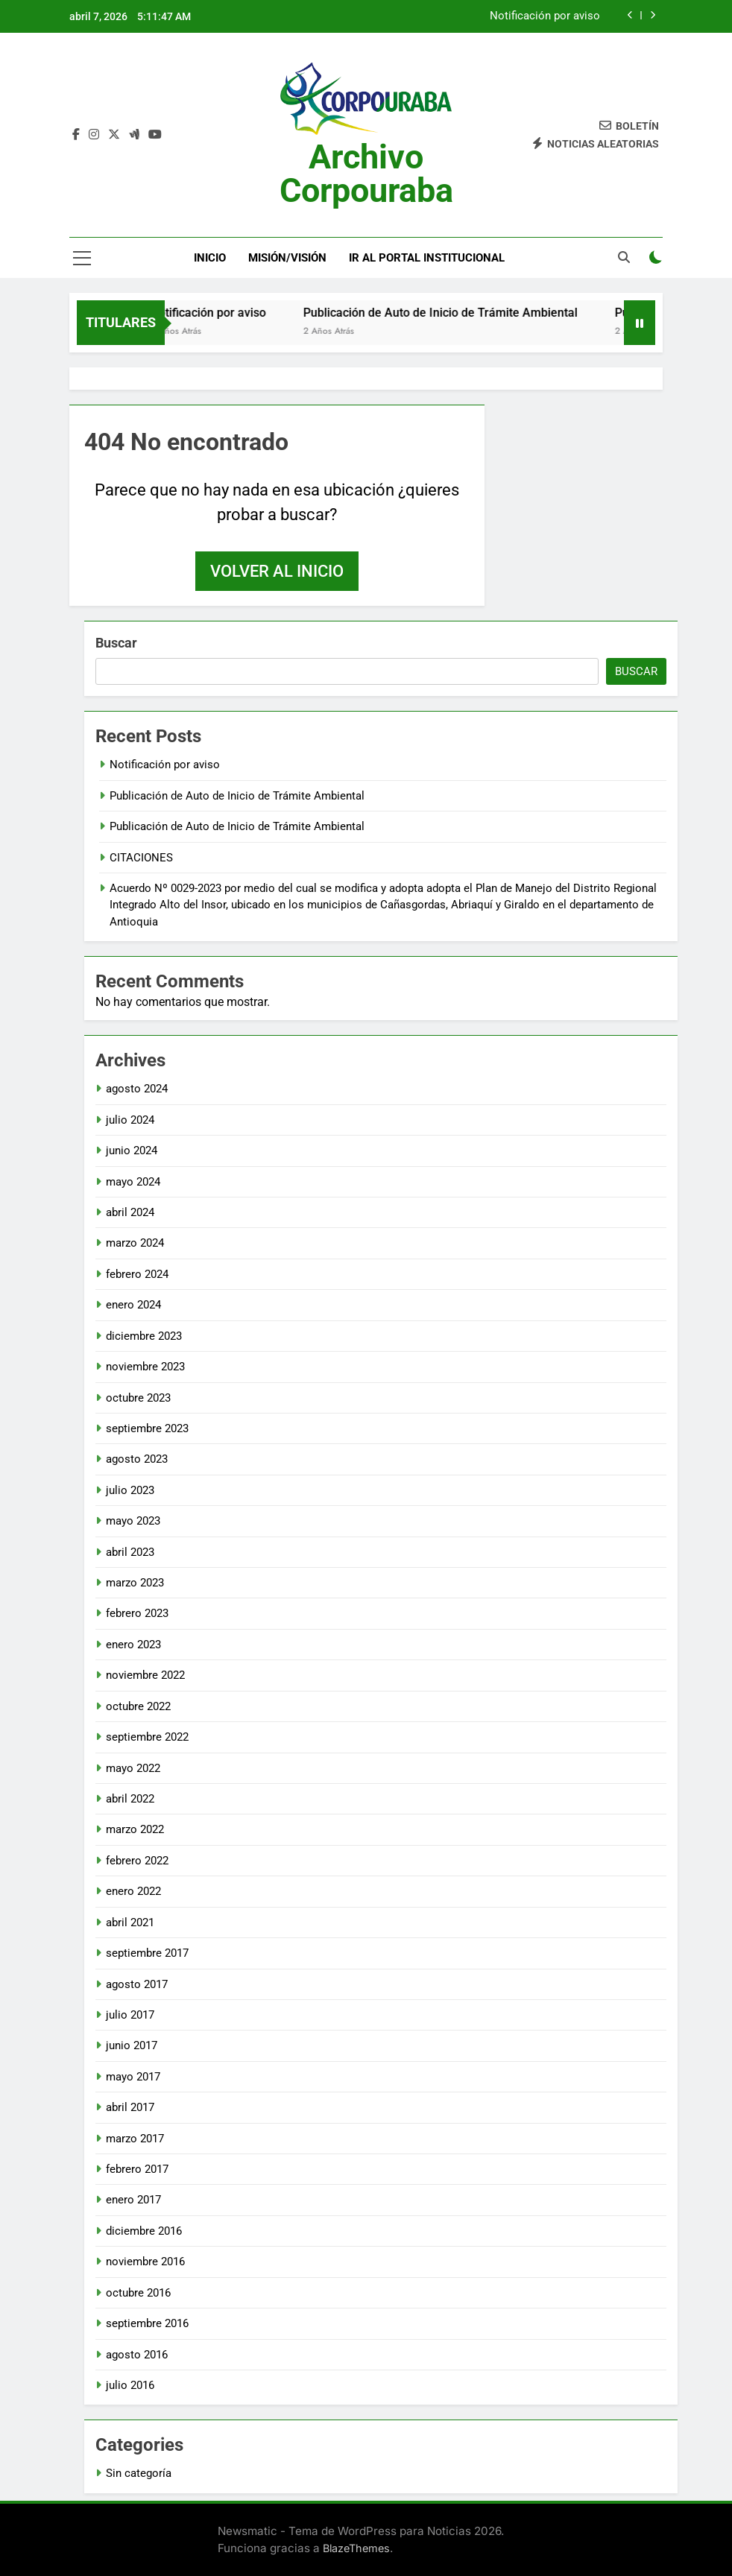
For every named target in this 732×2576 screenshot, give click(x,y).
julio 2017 (130, 2015)
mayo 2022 (133, 1768)
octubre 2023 (138, 1398)
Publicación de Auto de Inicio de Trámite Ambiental (461, 313)
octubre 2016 (138, 2293)
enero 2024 (133, 1304)
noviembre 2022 (145, 1675)
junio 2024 (131, 1150)
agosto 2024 (137, 1088)
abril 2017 (130, 2107)
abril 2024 (130, 1212)
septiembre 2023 (147, 1428)
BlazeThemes (356, 2548)
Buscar (116, 643)
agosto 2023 (137, 1459)
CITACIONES (141, 857)
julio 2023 (130, 1490)
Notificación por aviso (545, 16)
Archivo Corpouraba (366, 173)
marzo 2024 (135, 1243)
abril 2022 (130, 1799)
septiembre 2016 (147, 2323)
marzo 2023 (135, 1582)
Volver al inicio (277, 571)
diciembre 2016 (144, 2231)
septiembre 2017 (147, 1953)
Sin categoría (138, 2473)
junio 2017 (131, 2045)
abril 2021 (130, 1922)
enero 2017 (133, 2199)
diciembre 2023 (144, 1336)
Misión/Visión (287, 258)
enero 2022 (133, 1891)
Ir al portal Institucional (427, 258)
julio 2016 (130, 2385)
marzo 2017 (135, 2138)
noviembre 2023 (145, 1366)
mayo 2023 (133, 1521)
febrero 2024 (137, 1274)
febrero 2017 (137, 2169)
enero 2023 (133, 1644)
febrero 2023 (137, 1613)
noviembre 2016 (145, 2261)
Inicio (210, 258)
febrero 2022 (137, 1860)
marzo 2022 (135, 1829)
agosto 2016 (137, 2354)
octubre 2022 (138, 1706)
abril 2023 (130, 1552)
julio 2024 (130, 1120)
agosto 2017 (137, 1984)
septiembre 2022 (147, 1737)
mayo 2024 (133, 1182)
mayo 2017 (133, 2076)
